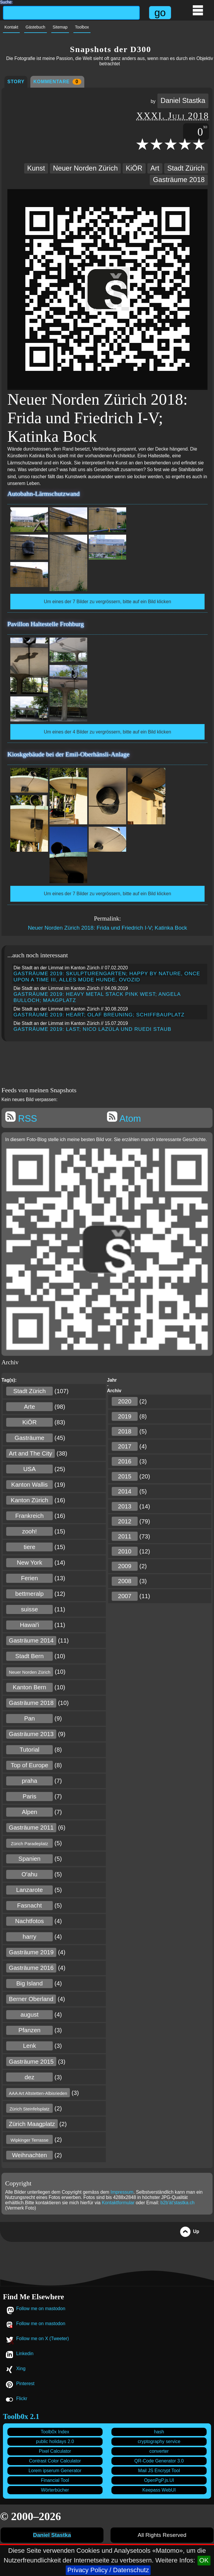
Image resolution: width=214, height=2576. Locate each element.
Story (15, 81)
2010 (124, 1551)
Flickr (21, 2398)
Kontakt (11, 27)
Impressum (122, 2192)
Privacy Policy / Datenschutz (108, 2570)
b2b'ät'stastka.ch (177, 2202)
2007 (124, 1596)
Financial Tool (55, 2480)
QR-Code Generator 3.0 (159, 2460)
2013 (124, 1506)
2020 (124, 1401)
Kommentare (57, 82)
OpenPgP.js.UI (159, 2480)
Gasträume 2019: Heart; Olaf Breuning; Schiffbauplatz (99, 1015)
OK (204, 2560)
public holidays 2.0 (55, 2441)
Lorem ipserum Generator (55, 2470)
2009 (124, 1566)
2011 (124, 1536)
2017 (124, 1446)
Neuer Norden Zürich (85, 168)
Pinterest (25, 2383)
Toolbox (82, 27)
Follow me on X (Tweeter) (42, 2338)
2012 (124, 1521)
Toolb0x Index (55, 2431)
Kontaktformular (119, 2202)
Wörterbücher (55, 2489)
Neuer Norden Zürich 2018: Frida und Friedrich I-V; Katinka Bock (107, 928)
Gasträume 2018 (179, 180)
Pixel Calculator (55, 2451)
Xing (20, 2368)
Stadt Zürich (186, 168)
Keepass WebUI (159, 2489)
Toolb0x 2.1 (21, 2416)
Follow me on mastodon (40, 2308)
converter (159, 2451)
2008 (124, 1581)
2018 (124, 1431)
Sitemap (60, 27)
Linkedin (24, 2353)
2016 (124, 1461)
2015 (124, 1476)
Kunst (36, 168)
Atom (124, 1117)
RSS (21, 1117)
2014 (124, 1491)
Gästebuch (35, 27)
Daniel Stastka (183, 100)
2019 (124, 1416)
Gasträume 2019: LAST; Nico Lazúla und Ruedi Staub (93, 1029)
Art (154, 168)
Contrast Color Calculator (55, 2460)
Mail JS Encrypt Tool (159, 2470)
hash (159, 2431)
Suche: (6, 1)
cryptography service (159, 2441)
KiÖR (134, 168)
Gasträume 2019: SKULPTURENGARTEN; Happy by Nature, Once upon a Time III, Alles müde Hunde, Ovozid (107, 977)
